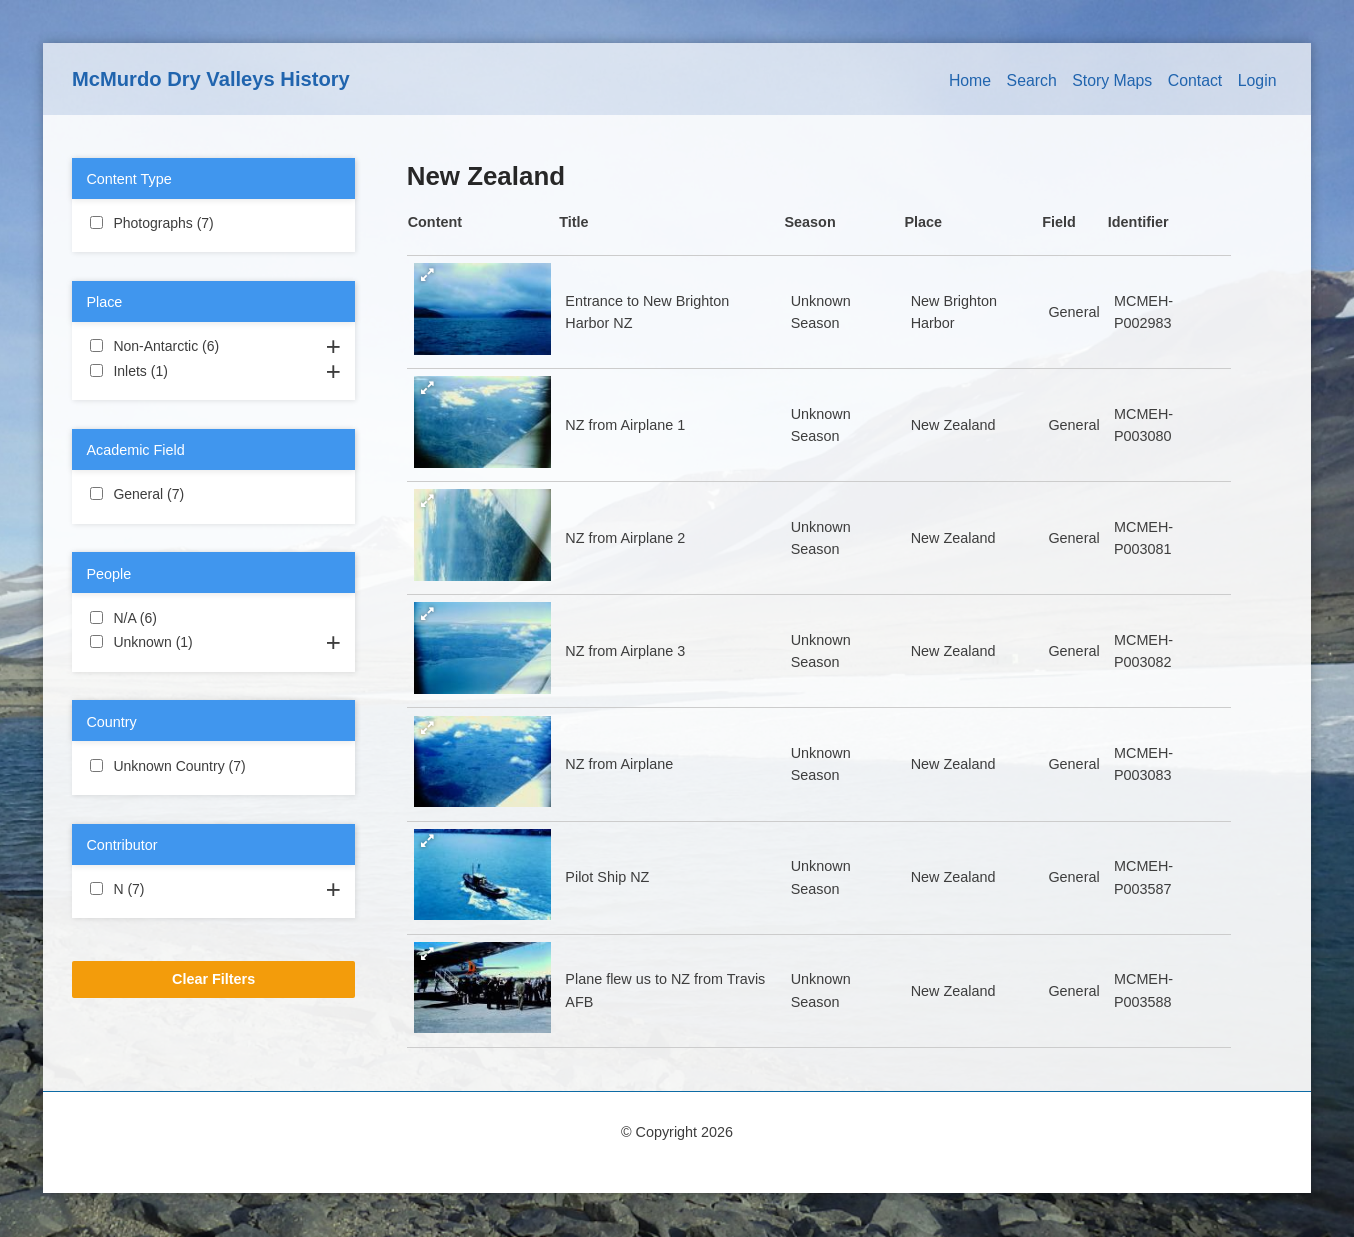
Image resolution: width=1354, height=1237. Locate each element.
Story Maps (1112, 80)
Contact (1195, 80)
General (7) (208, 493)
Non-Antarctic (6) (213, 347)
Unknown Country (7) (213, 767)
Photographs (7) (213, 224)
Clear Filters (213, 979)
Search (1032, 80)
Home (970, 80)
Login (1257, 80)
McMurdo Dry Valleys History (211, 79)
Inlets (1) (191, 370)
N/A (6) (180, 617)
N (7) (168, 888)
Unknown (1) (213, 641)
